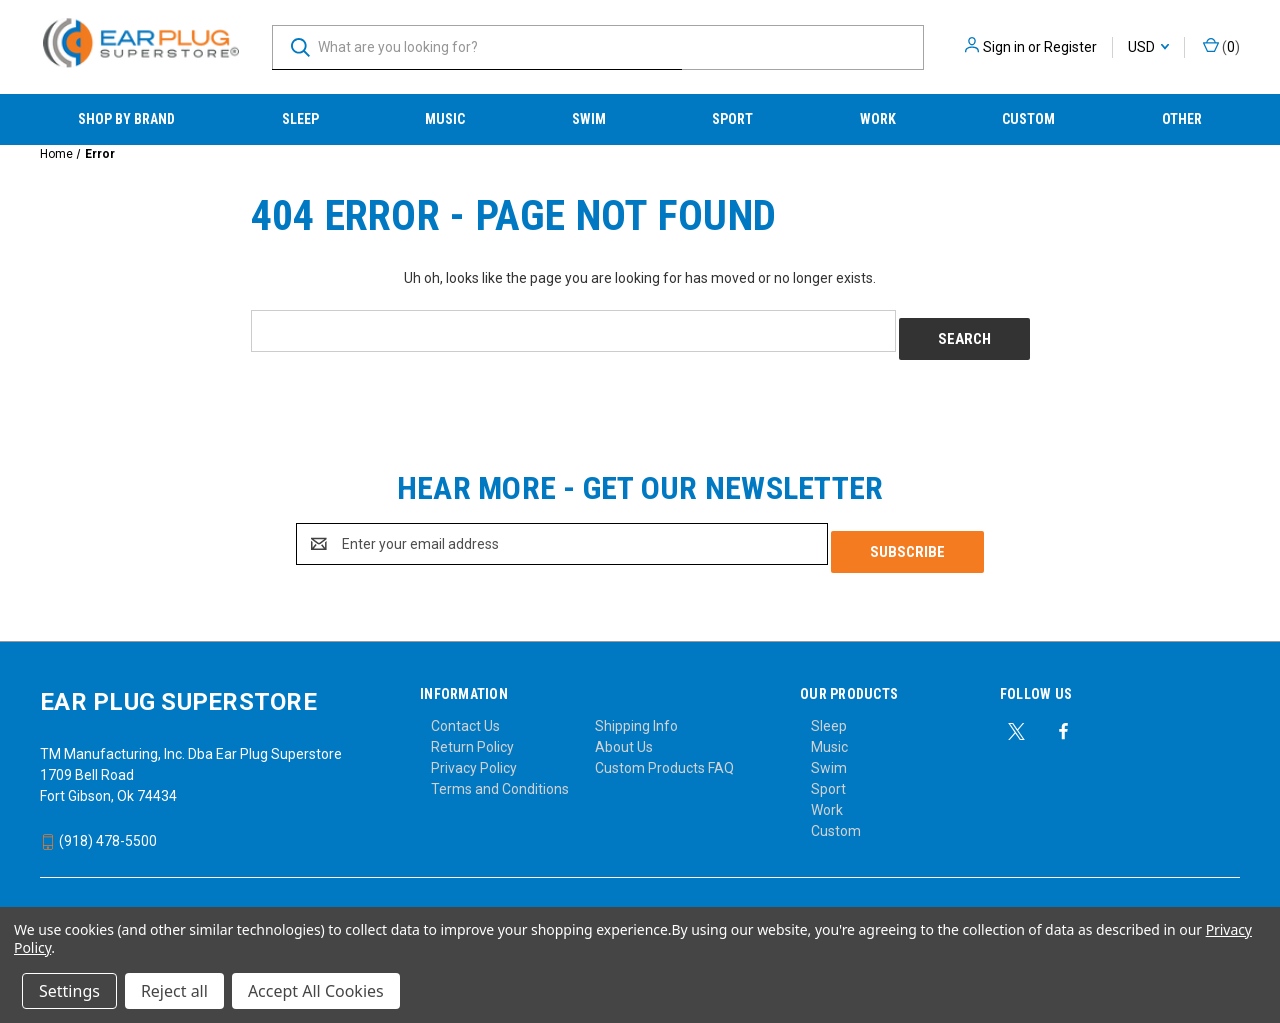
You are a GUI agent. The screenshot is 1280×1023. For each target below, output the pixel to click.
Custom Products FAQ (664, 752)
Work (878, 119)
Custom (1028, 119)
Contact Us (465, 710)
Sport (732, 119)
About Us (624, 731)
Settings (69, 991)
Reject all (174, 991)
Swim (589, 119)
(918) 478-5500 (98, 825)
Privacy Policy (474, 752)
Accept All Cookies (316, 991)
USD (1148, 47)
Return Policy (472, 731)
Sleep (300, 119)
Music (445, 119)
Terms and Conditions (500, 773)
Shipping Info (636, 710)
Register (1070, 47)
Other (1182, 119)
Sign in (1004, 47)
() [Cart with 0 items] (1221, 46)
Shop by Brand (126, 119)
